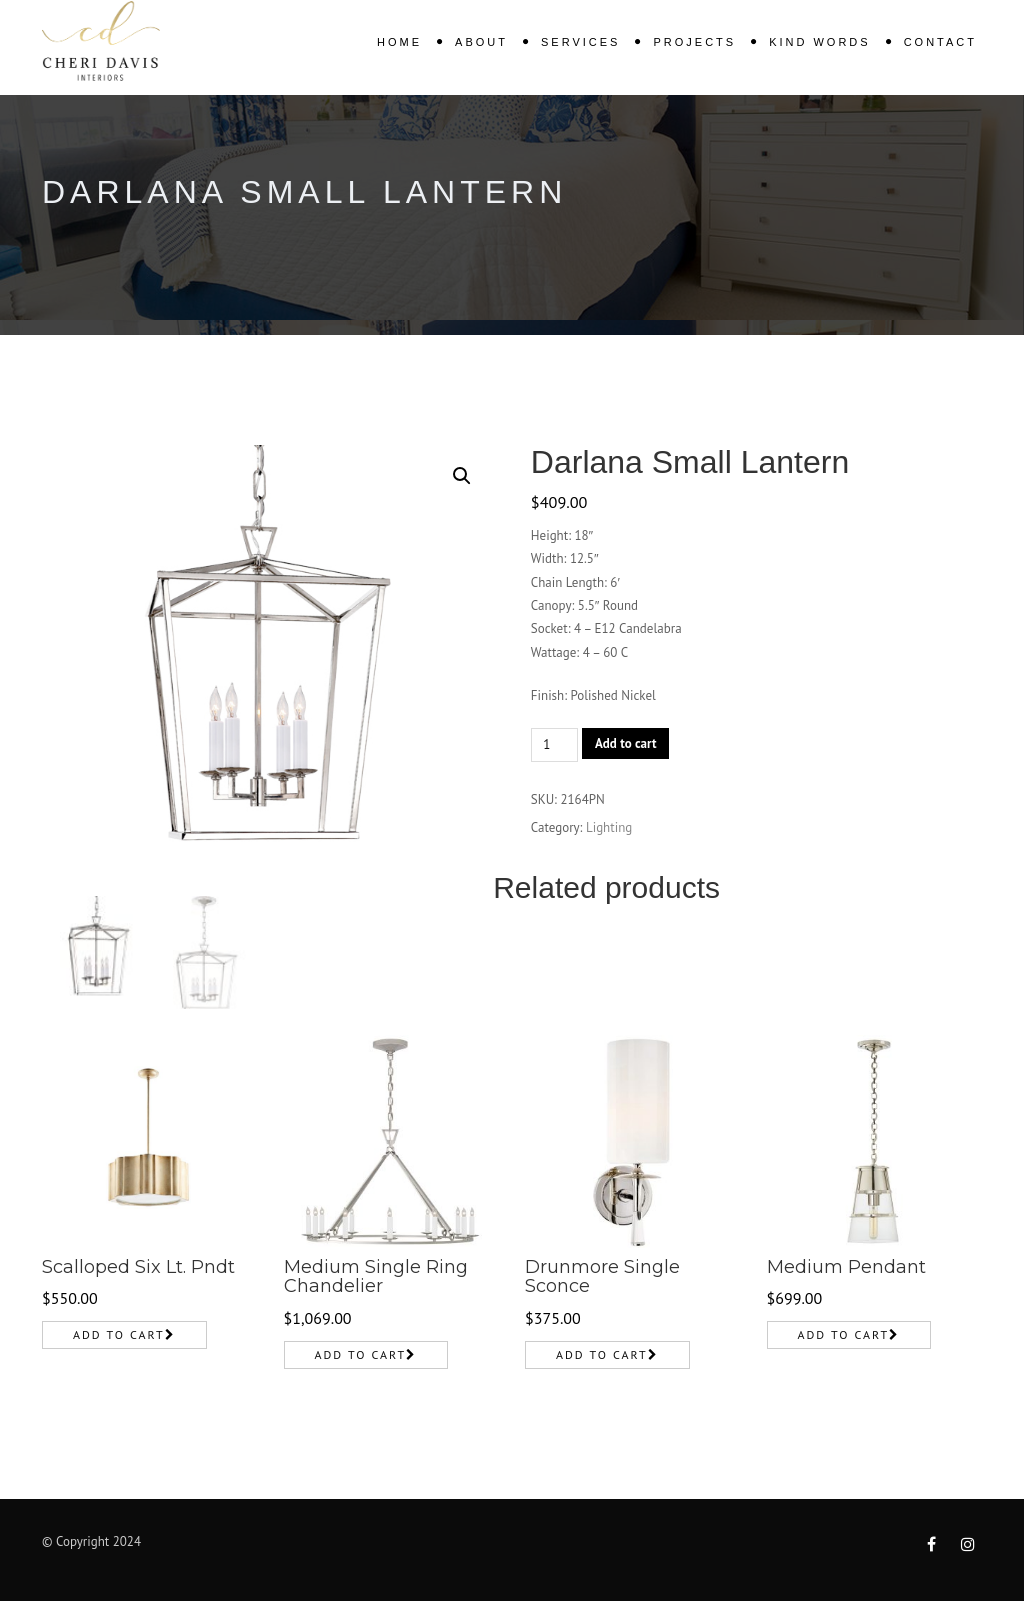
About (481, 42)
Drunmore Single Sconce (602, 1277)
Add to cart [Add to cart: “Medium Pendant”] (844, 1334)
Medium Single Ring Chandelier (376, 1277)
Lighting (609, 827)
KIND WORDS (820, 42)
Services (580, 42)
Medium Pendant (846, 1267)
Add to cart (625, 743)
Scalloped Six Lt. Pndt (138, 1267)
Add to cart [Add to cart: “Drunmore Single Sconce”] (602, 1354)
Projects (694, 42)
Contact (940, 42)
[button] (462, 476)
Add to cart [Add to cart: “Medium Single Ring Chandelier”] (361, 1354)
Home (399, 42)
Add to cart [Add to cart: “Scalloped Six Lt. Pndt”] (119, 1334)
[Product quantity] (554, 745)
